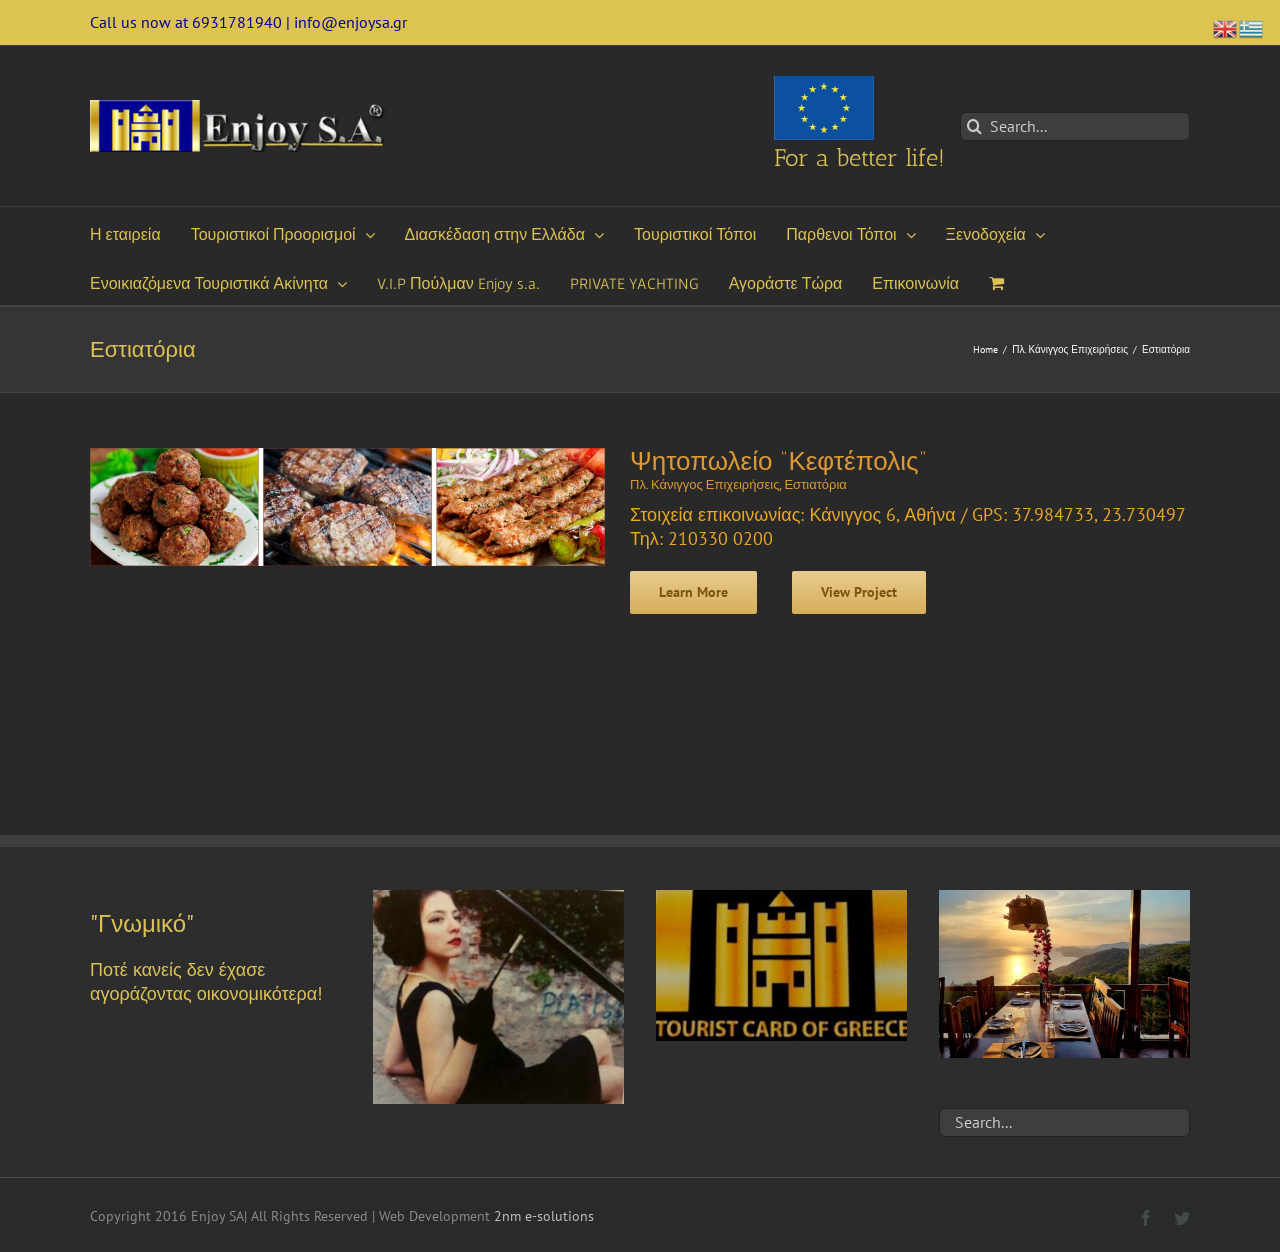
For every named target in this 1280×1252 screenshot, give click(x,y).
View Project (859, 592)
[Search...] (1075, 126)
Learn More (693, 592)
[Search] (974, 126)
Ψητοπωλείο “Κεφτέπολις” (778, 461)
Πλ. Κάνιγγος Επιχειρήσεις (704, 484)
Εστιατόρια (815, 484)
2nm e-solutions (544, 1216)
